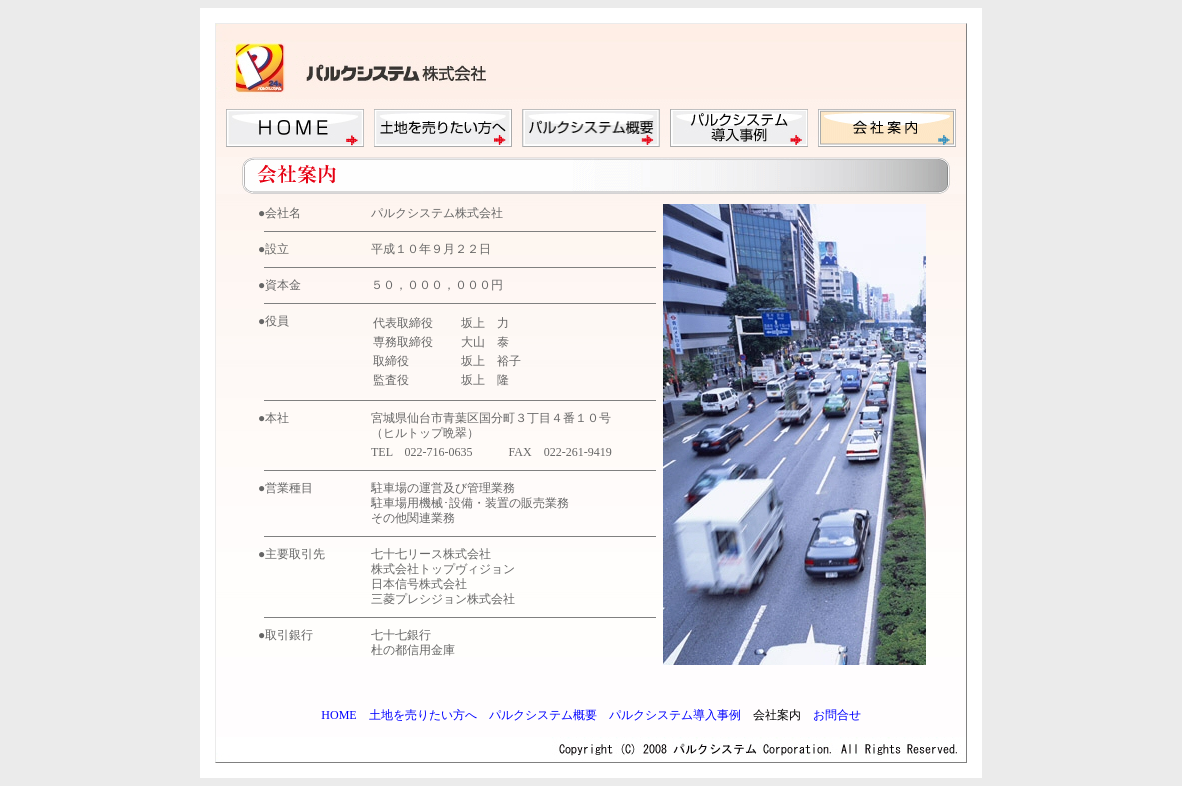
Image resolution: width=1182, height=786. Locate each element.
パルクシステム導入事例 (675, 715)
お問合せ (837, 715)
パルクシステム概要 (543, 715)
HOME (338, 715)
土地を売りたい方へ (423, 715)
